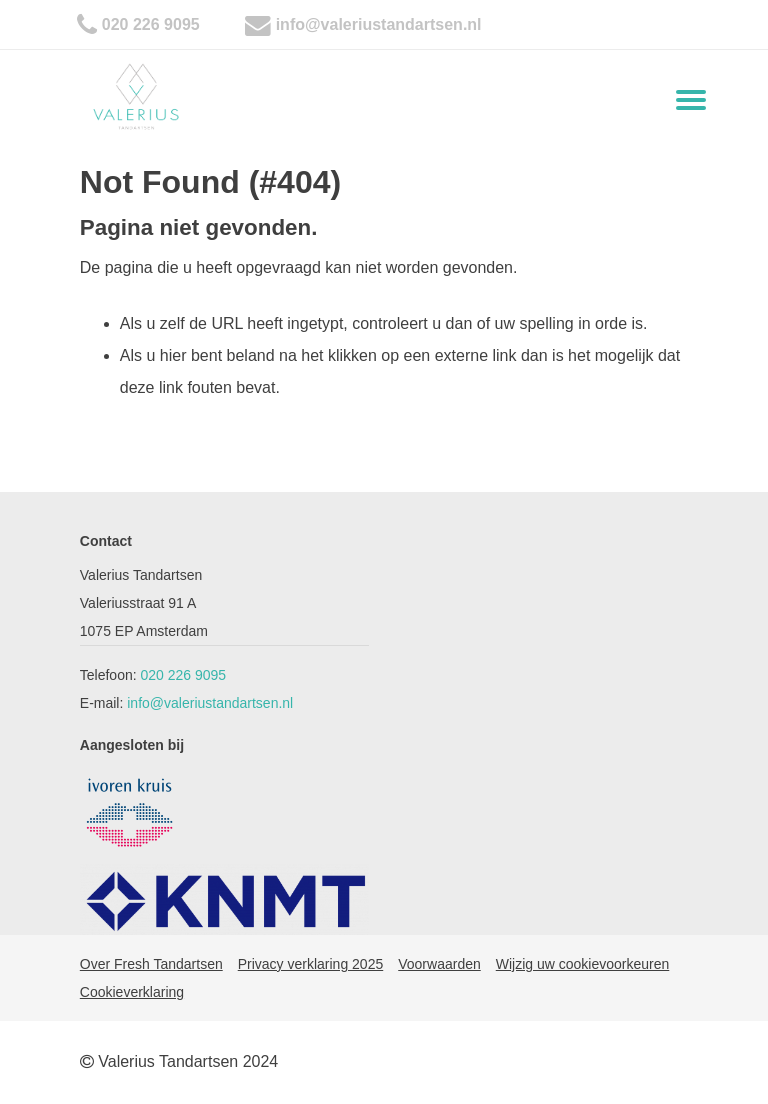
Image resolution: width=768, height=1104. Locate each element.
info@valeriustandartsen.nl (379, 24)
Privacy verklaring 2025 (311, 964)
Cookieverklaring (132, 992)
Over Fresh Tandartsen (151, 964)
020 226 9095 (151, 24)
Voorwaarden (439, 964)
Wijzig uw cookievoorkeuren (583, 964)
